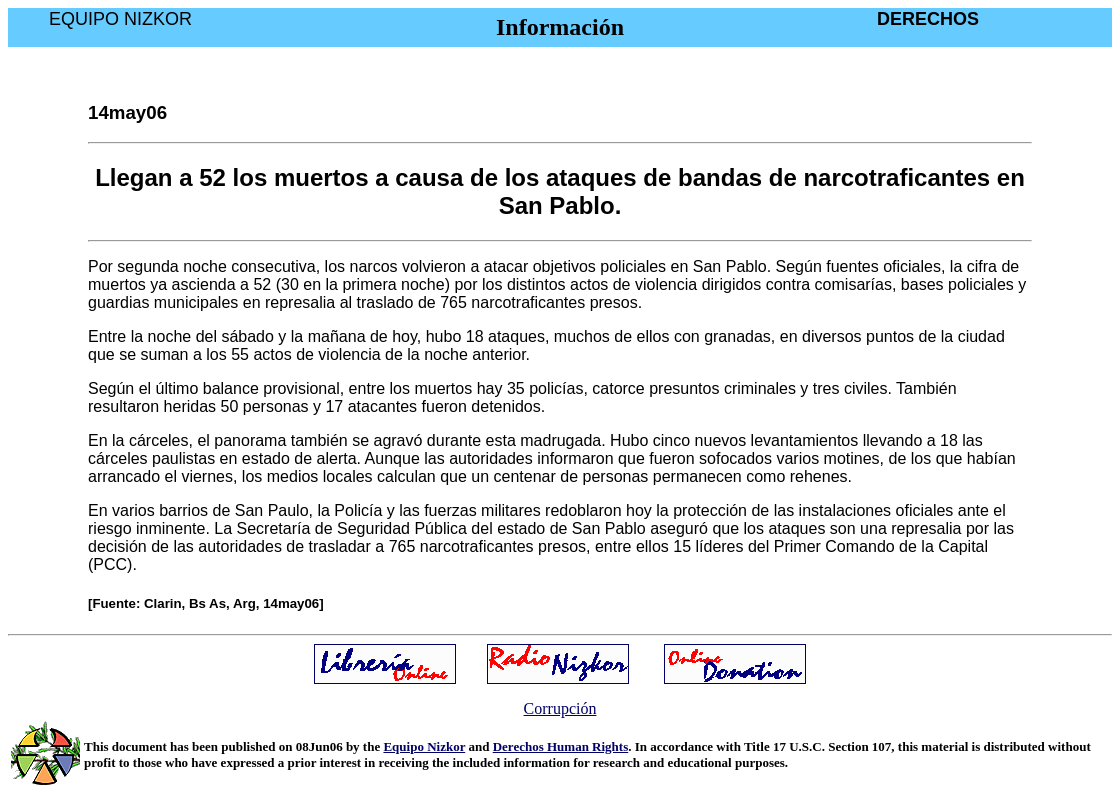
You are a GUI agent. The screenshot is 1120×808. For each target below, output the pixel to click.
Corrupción (560, 708)
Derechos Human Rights (561, 746)
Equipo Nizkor (424, 746)
